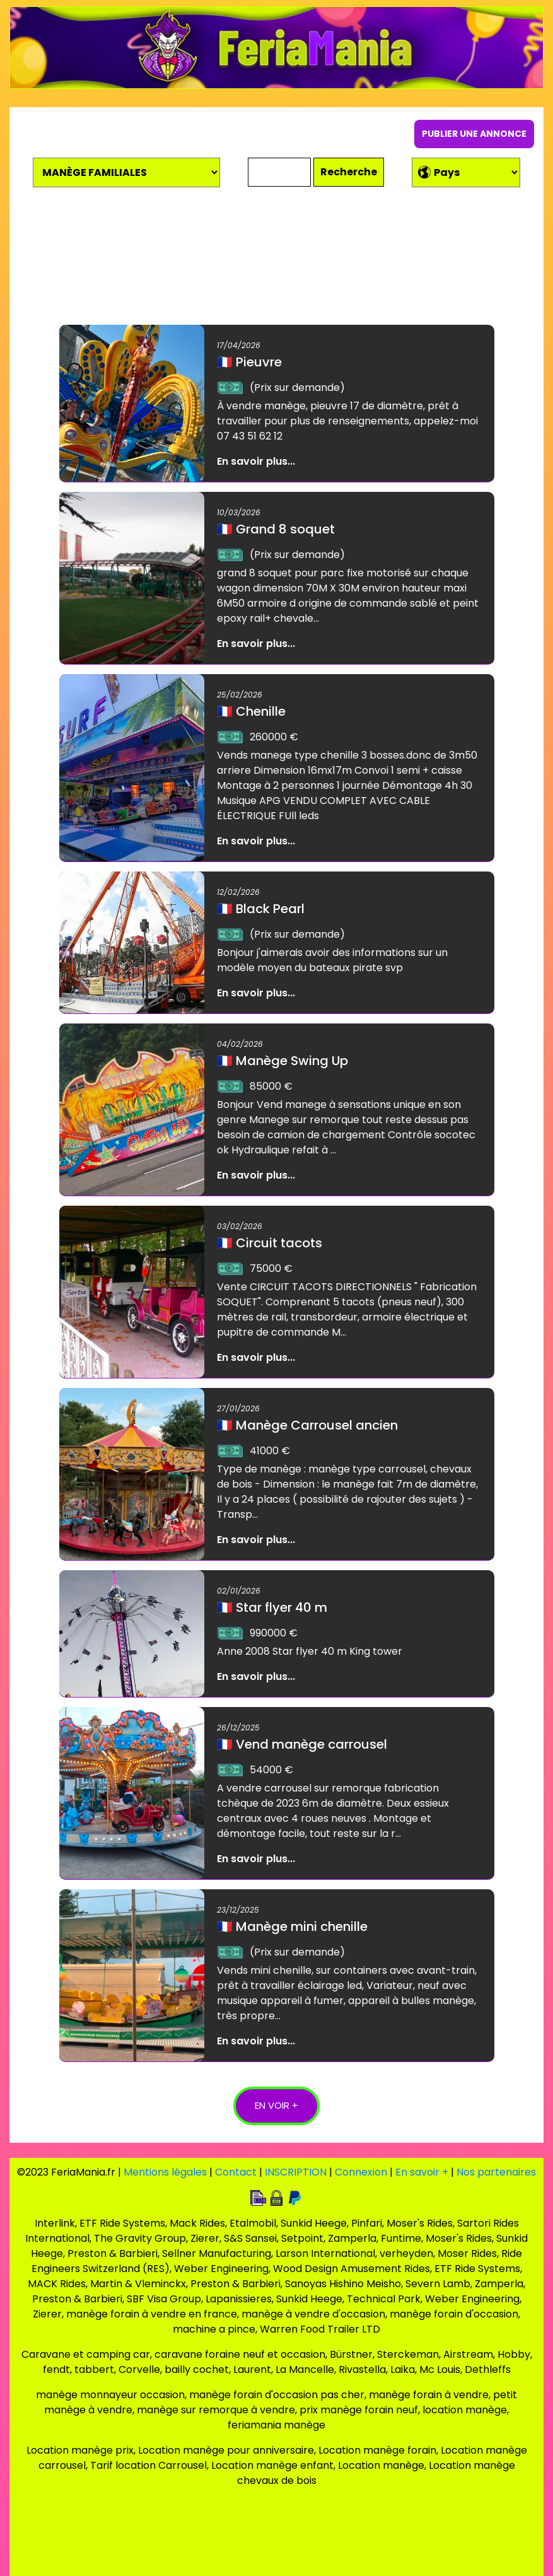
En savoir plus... (256, 461)
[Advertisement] (277, 260)
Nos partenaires (496, 2172)
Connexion (361, 2172)
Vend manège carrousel (302, 1744)
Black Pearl (261, 909)
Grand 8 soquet (276, 529)
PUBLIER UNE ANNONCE (474, 133)
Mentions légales (165, 2172)
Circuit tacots (269, 1243)
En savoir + (421, 2172)
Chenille (251, 711)
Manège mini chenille (292, 1926)
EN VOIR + (276, 2105)
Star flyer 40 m (272, 1607)
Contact (236, 2172)
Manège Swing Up (282, 1060)
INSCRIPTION (296, 2172)
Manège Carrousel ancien (307, 1425)
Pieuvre (249, 362)
